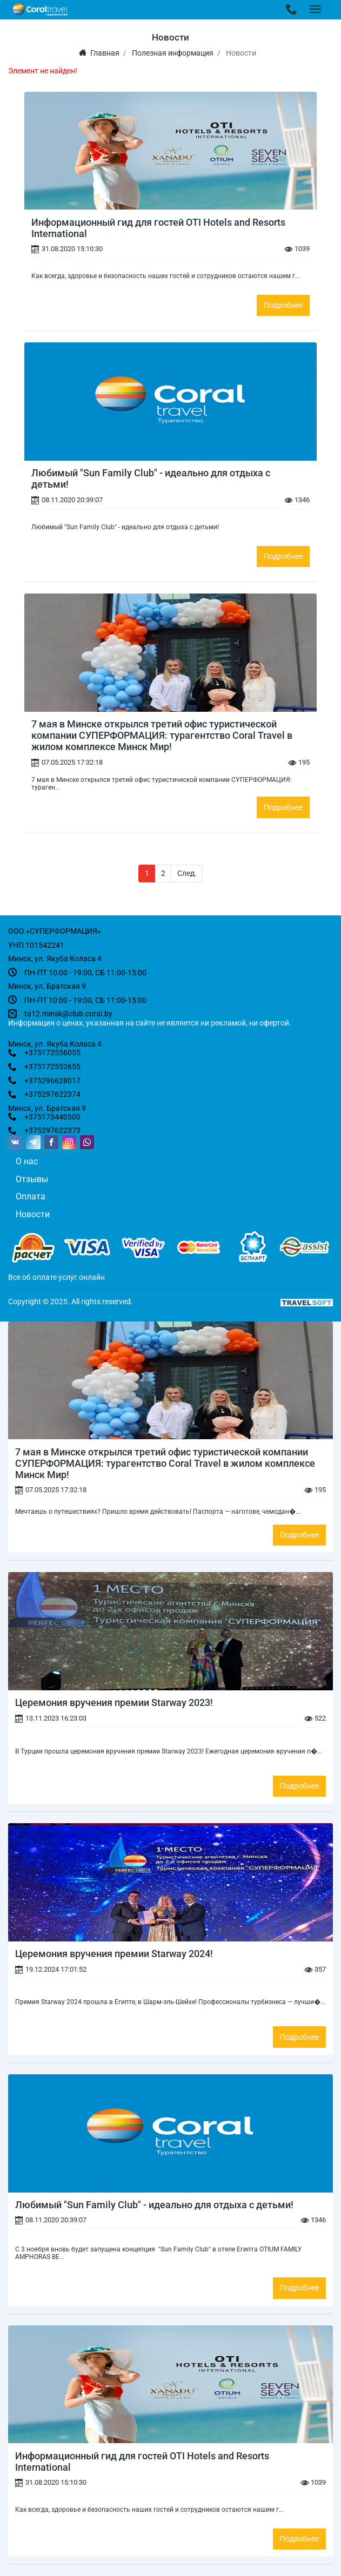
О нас (27, 1161)
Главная (99, 53)
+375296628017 (52, 1080)
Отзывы (32, 1179)
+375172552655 (52, 1066)
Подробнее (283, 305)
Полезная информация (172, 53)
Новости (33, 1214)
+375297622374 (52, 1094)
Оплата (30, 1196)
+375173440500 (52, 1116)
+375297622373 (52, 1130)
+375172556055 (52, 1052)
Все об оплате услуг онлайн (56, 1277)
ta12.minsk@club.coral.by (68, 1013)
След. (187, 873)
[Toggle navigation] (291, 10)
